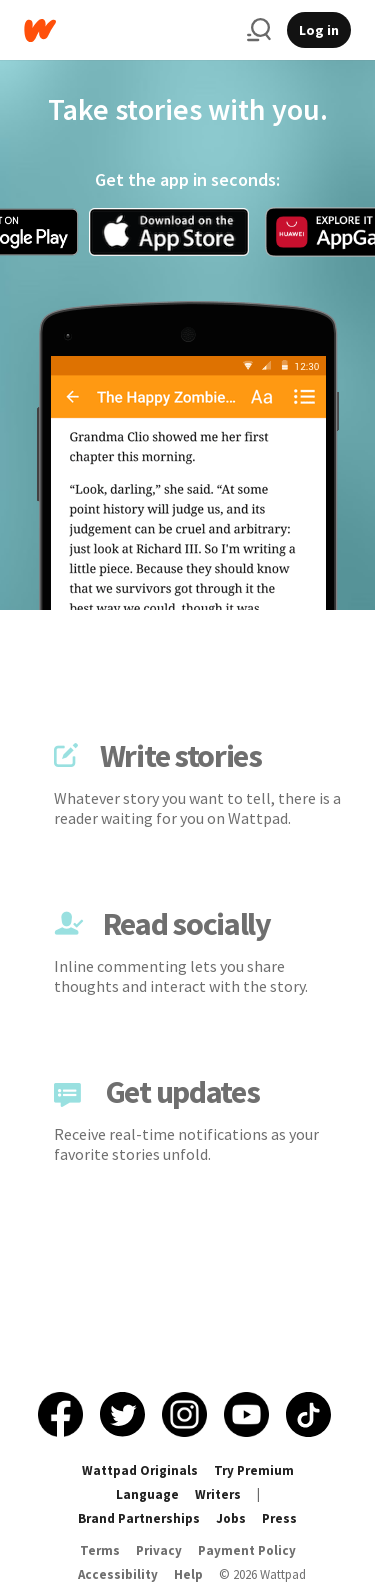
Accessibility (118, 1574)
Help (188, 1574)
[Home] (127, 30)
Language (147, 1494)
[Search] (259, 30)
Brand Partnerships (139, 1518)
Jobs (231, 1518)
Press (279, 1518)
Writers (218, 1494)
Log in (319, 30)
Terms (100, 1550)
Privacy (159, 1550)
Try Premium (254, 1470)
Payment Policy (247, 1550)
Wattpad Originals (140, 1470)
